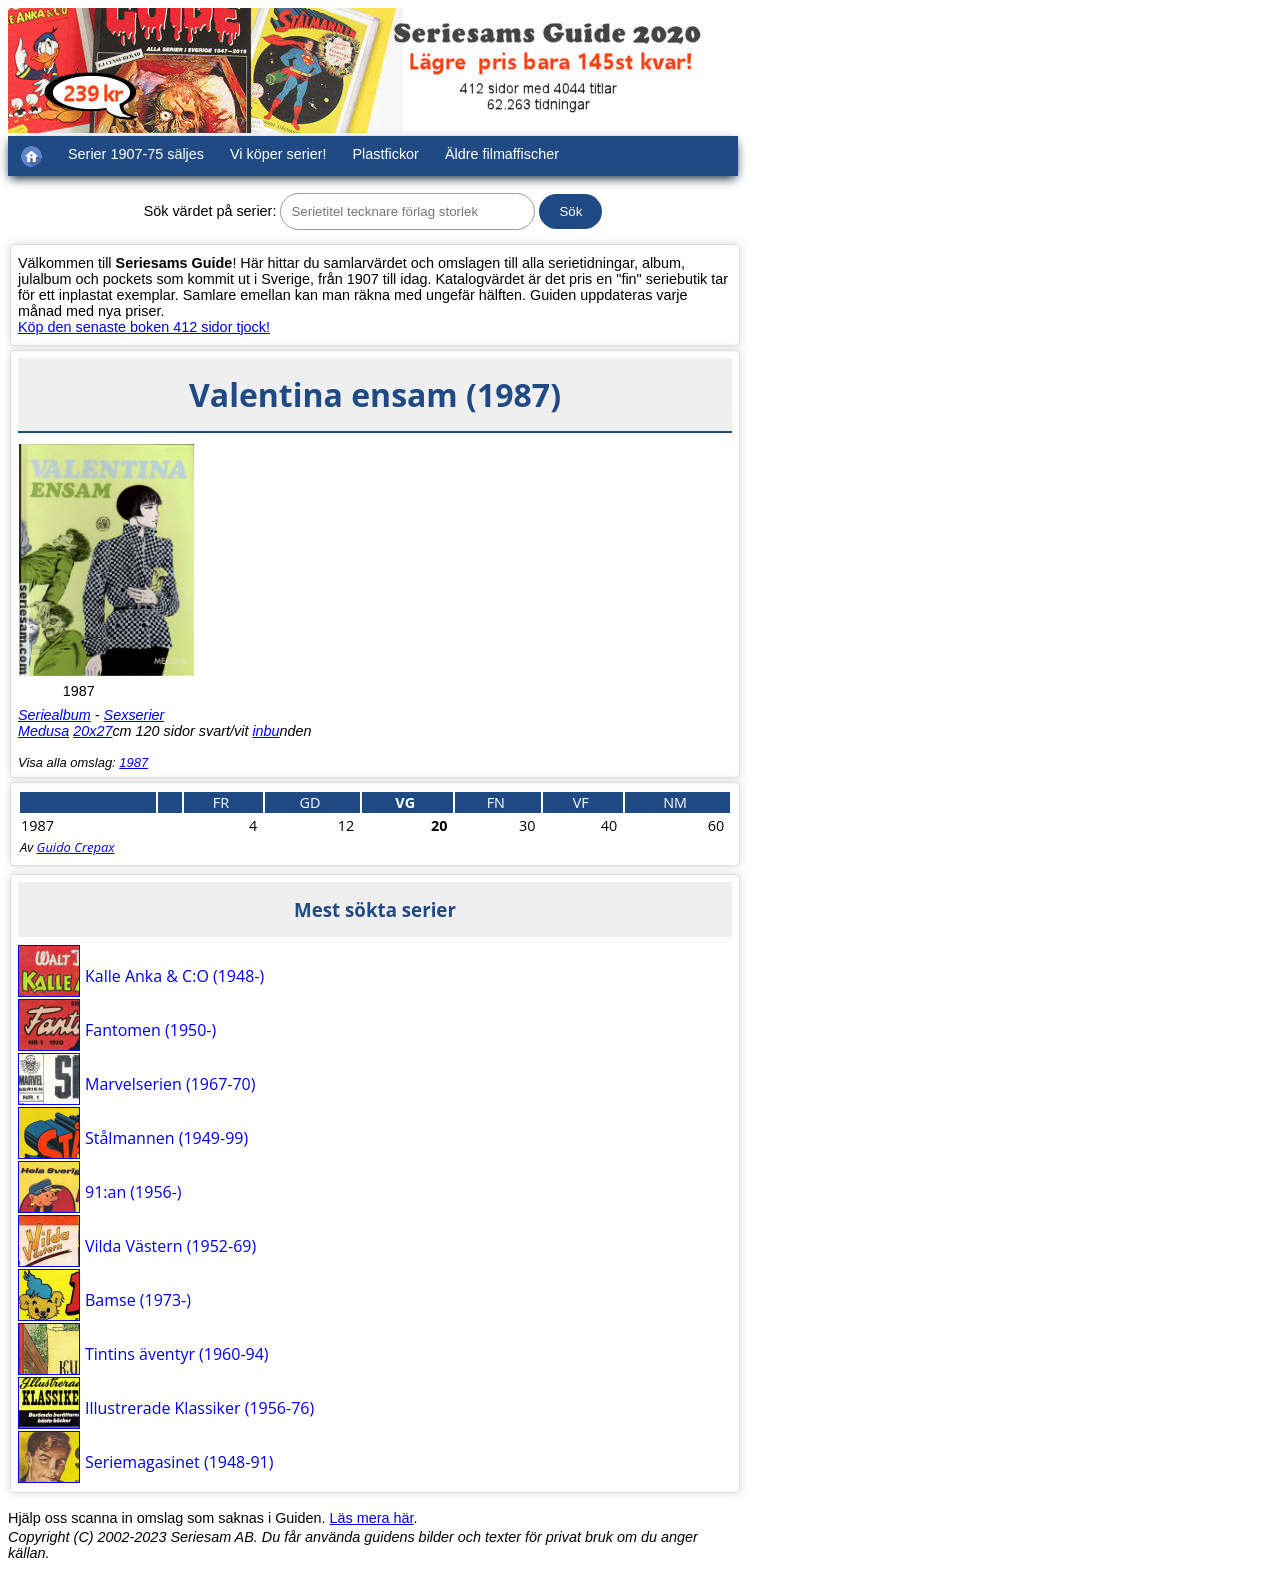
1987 (133, 762)
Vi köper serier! (278, 154)
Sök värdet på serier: (210, 211)
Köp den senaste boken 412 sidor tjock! (144, 327)
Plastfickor (386, 154)
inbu (265, 731)
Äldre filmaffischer (502, 154)
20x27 (92, 731)
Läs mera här (372, 1518)
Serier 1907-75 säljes (136, 154)
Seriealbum (54, 715)
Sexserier (134, 715)
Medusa (43, 731)
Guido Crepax (76, 847)
